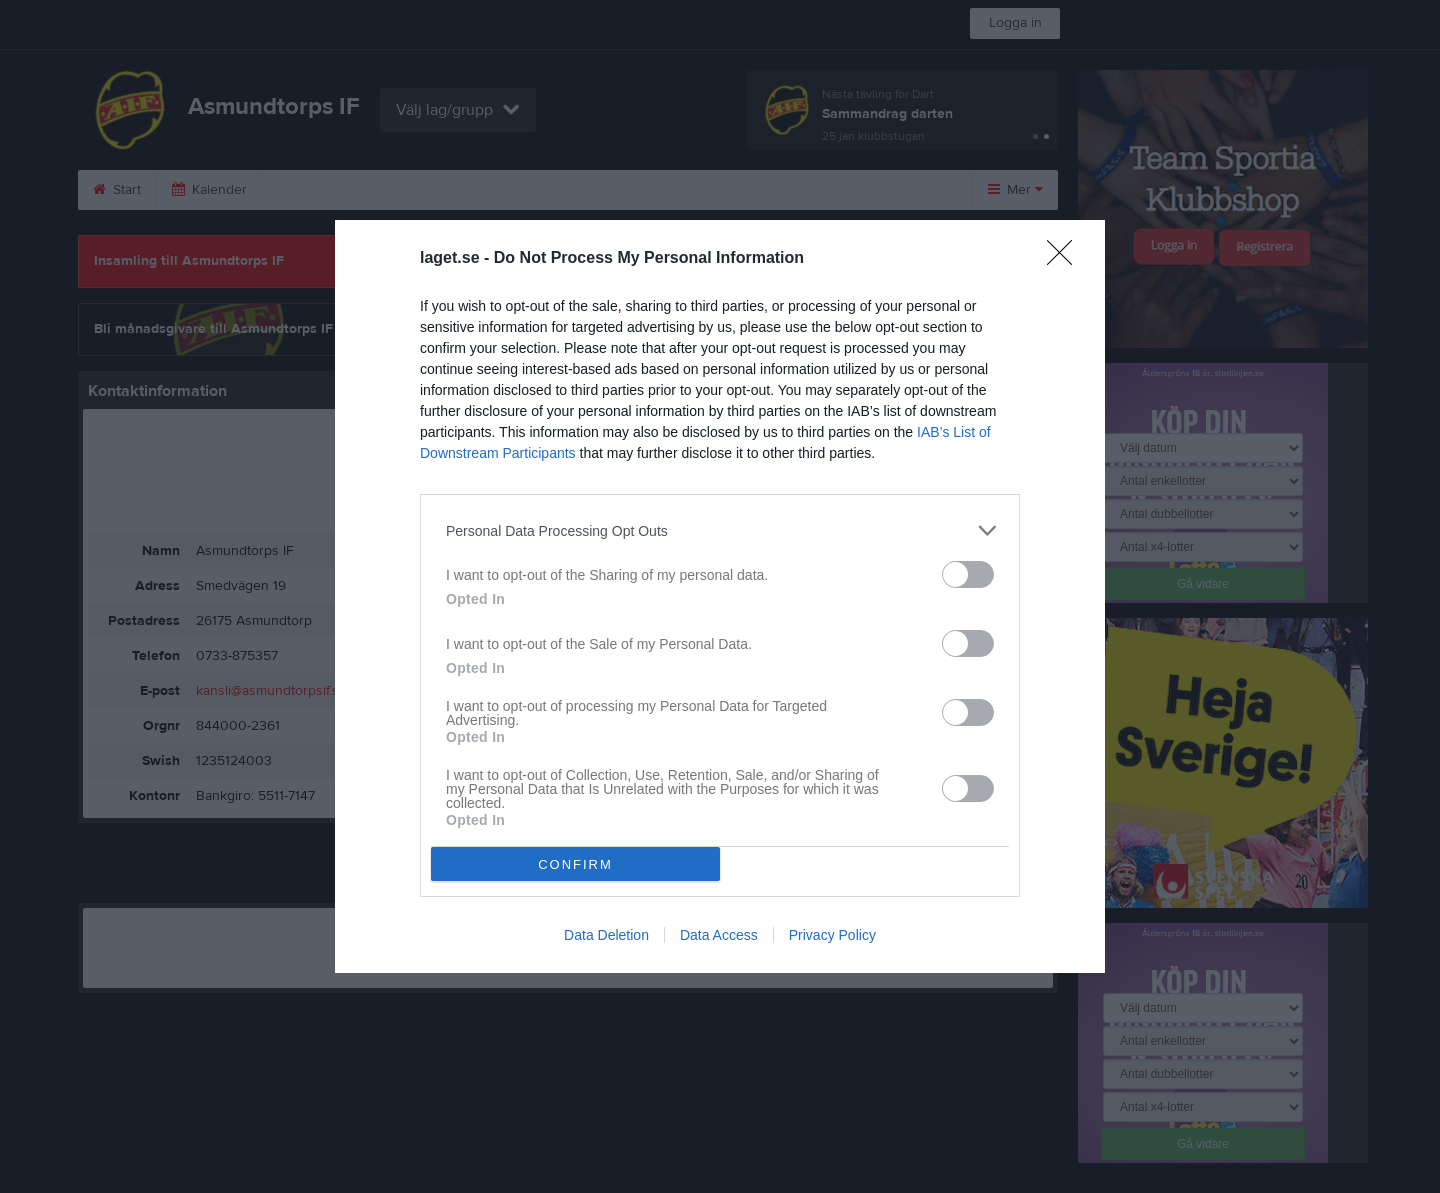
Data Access (719, 935)
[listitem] (720, 530)
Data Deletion (606, 935)
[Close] (1066, 259)
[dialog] (720, 596)
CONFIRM (575, 864)
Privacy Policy (832, 935)
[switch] (968, 574)
